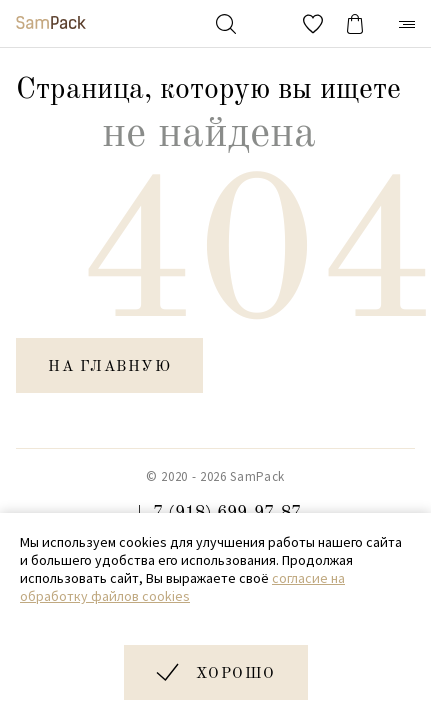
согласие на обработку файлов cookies (182, 587)
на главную (109, 367)
